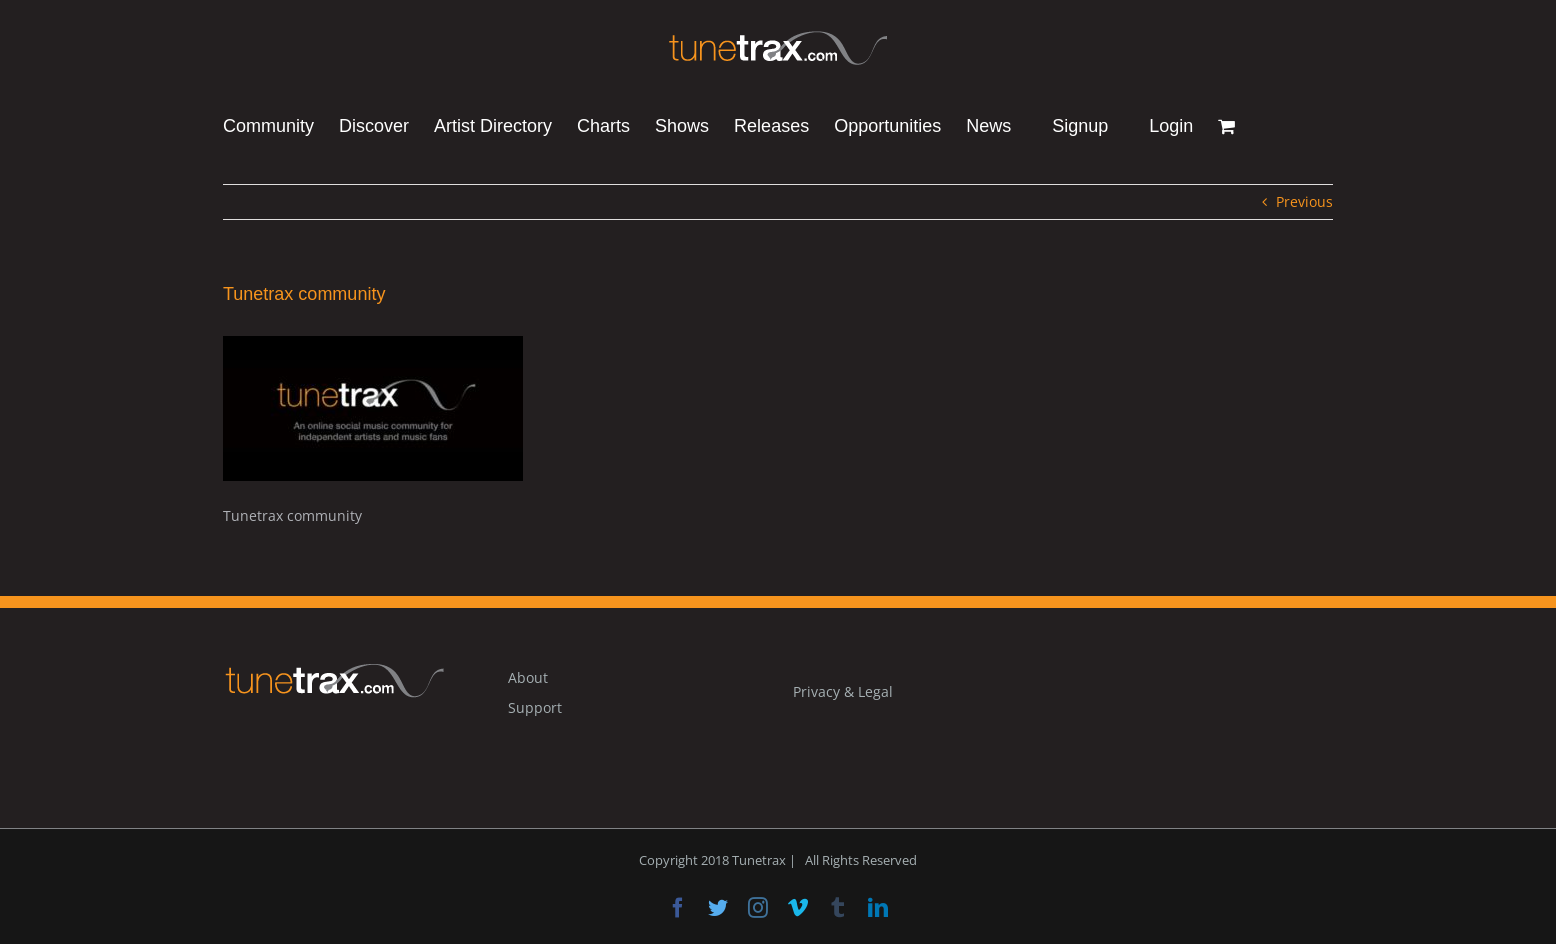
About (528, 677)
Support (535, 707)
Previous (1304, 201)
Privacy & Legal (843, 691)
